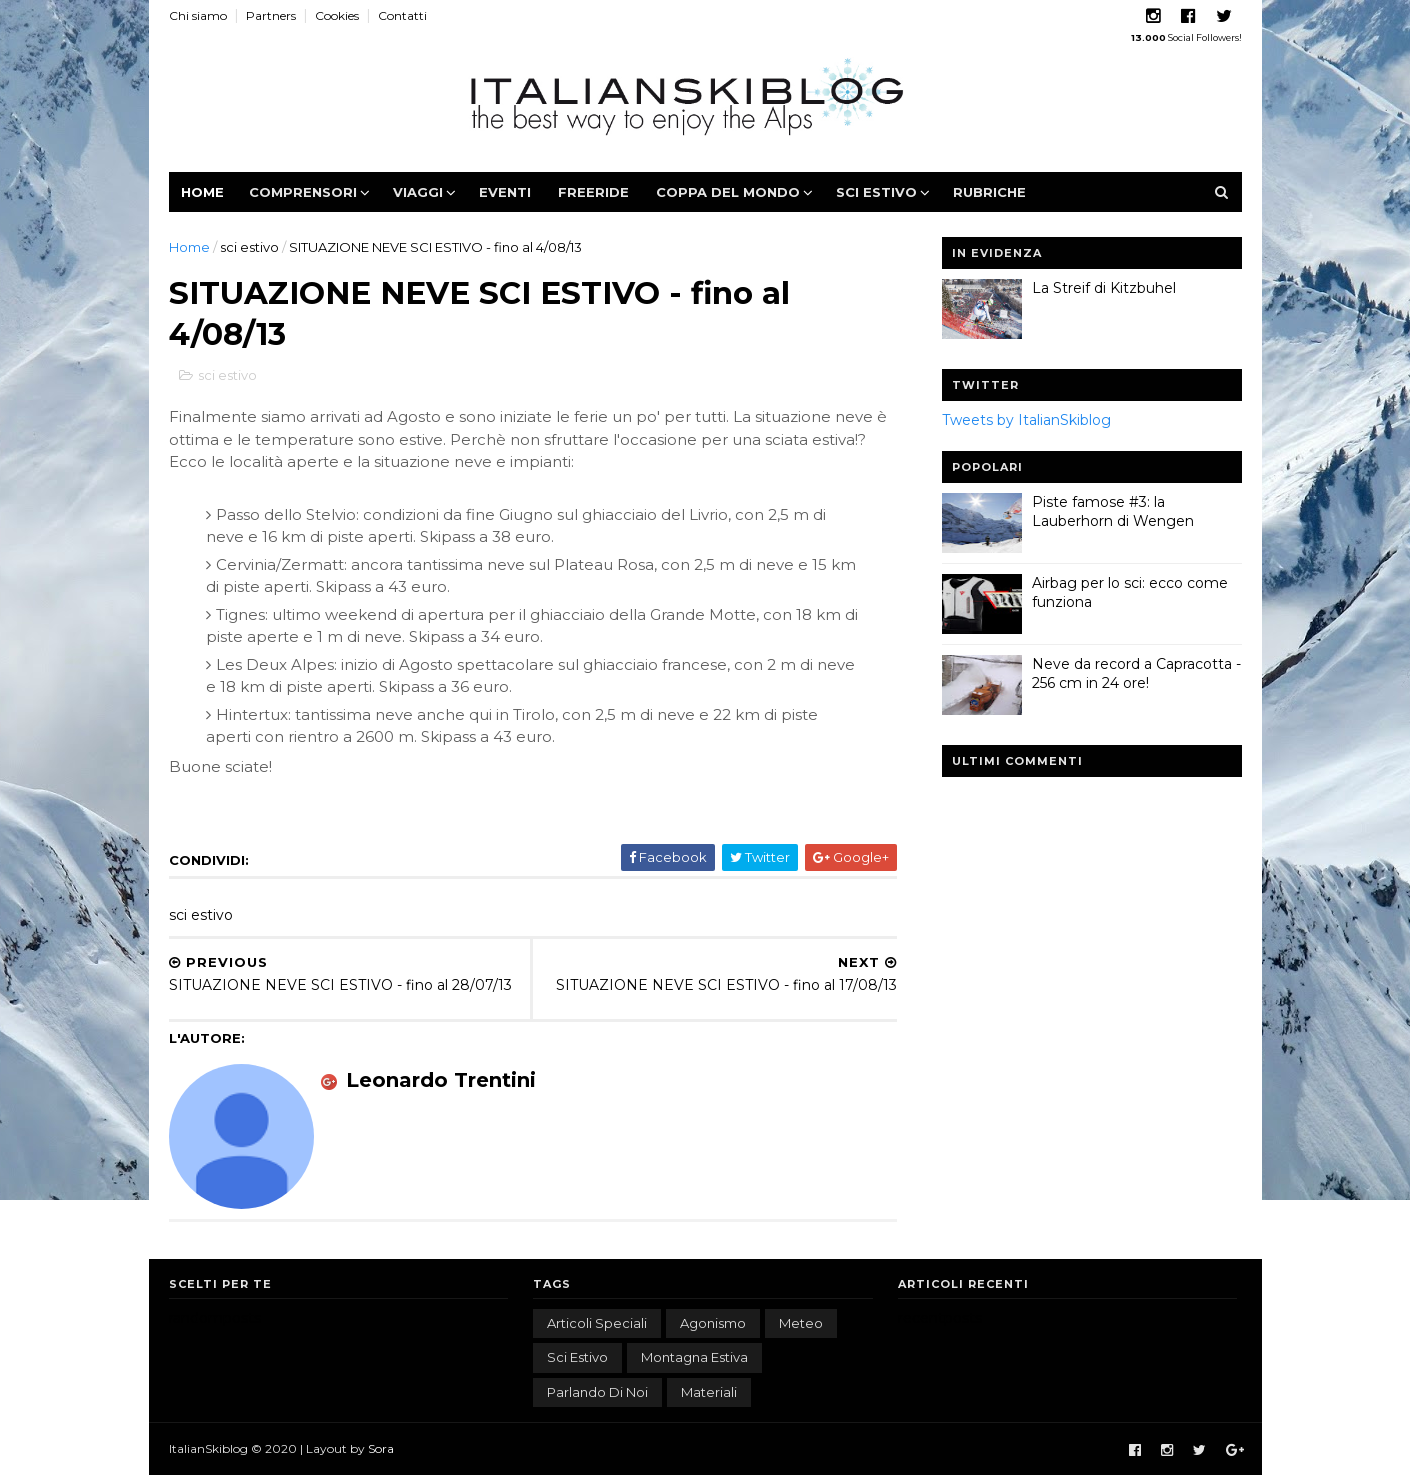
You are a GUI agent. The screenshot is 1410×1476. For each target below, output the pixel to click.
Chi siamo (198, 15)
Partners (271, 15)
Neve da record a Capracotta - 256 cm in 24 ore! (1136, 674)
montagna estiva (694, 1357)
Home (202, 192)
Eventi (505, 192)
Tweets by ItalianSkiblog (1026, 420)
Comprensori (303, 192)
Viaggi (418, 192)
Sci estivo (876, 192)
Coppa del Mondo (728, 192)
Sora (381, 1448)
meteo (801, 1323)
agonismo (713, 1323)
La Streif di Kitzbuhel (1104, 288)
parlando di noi (597, 1392)
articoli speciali (597, 1323)
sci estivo (249, 247)
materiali (709, 1392)
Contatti (402, 15)
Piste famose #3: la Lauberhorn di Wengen (1113, 512)
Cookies (337, 15)
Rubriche (989, 192)
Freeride (593, 192)
